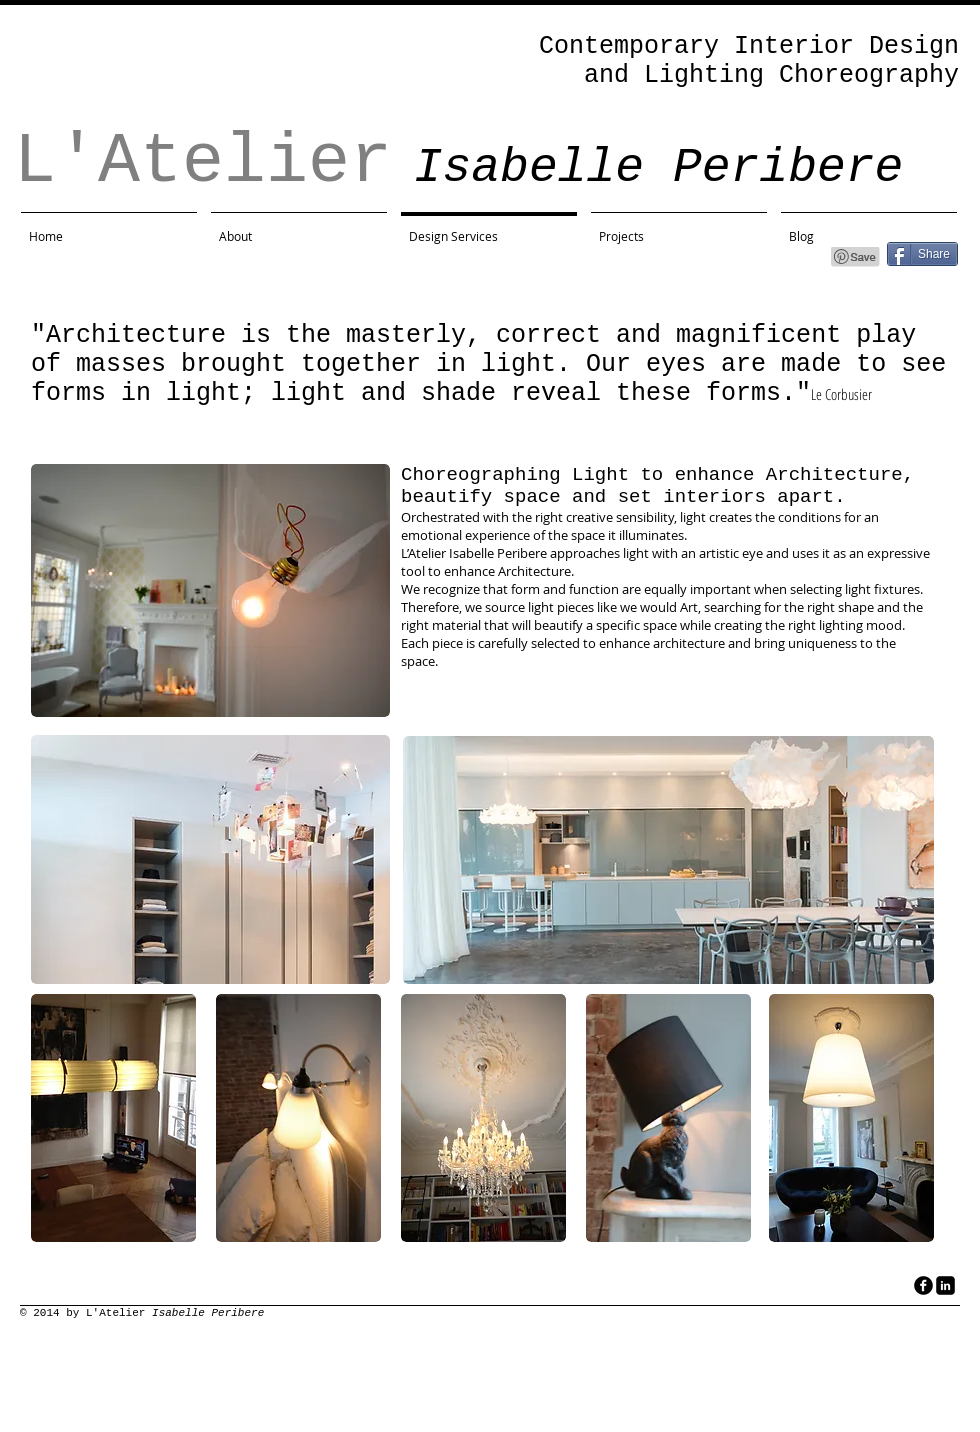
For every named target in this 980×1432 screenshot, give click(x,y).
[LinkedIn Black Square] (945, 1285)
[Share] (922, 254)
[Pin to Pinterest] (856, 257)
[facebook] (923, 1285)
